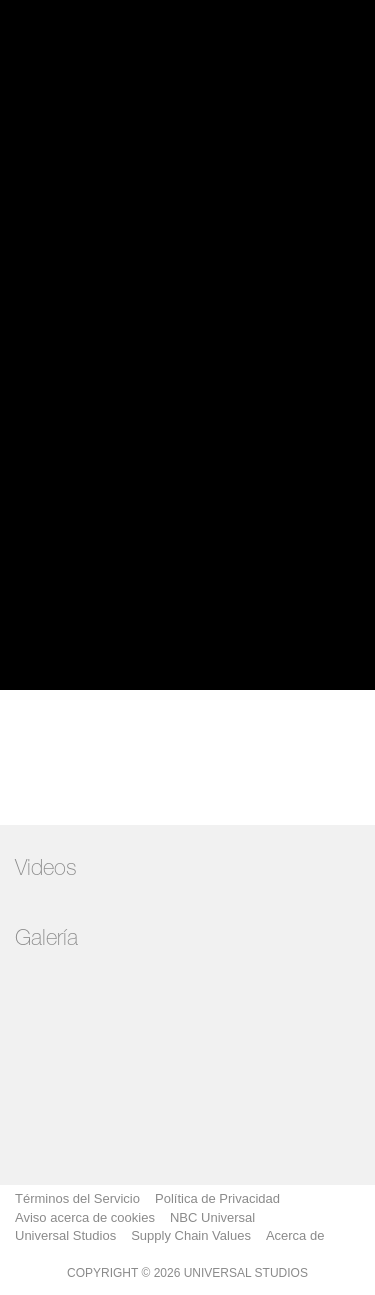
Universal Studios (65, 1235)
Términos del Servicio (77, 1198)
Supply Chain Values (191, 1235)
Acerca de (295, 1235)
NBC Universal (212, 1217)
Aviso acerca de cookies (85, 1217)
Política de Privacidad (217, 1198)
